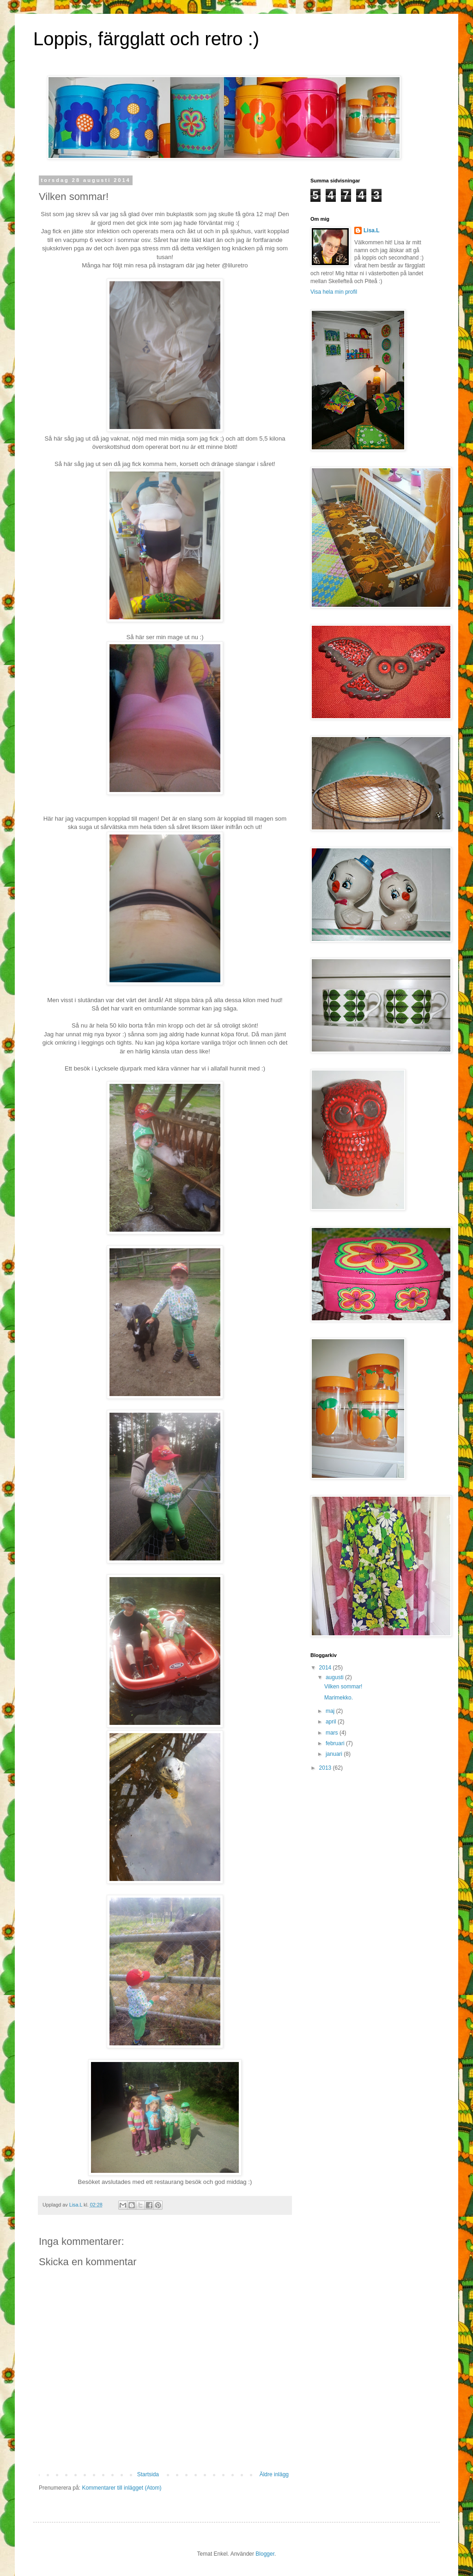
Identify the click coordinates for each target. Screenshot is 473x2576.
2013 (326, 1768)
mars (333, 1732)
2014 (326, 1667)
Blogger (264, 2554)
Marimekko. (338, 1697)
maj (331, 1711)
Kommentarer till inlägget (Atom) (121, 2488)
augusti (335, 1677)
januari (335, 1754)
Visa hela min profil (333, 292)
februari (336, 1743)
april (332, 1721)
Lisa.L (372, 230)
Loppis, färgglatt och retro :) (146, 39)
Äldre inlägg (274, 2474)
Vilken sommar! (343, 1686)
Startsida (148, 2474)
